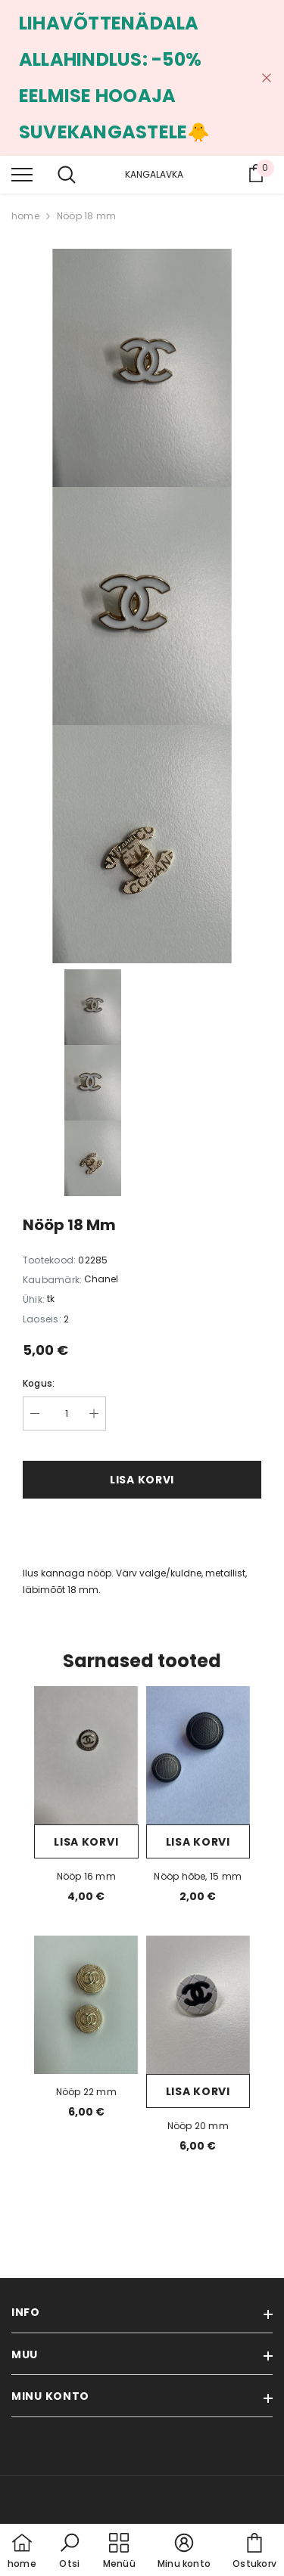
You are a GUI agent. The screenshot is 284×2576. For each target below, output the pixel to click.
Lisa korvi (142, 1479)
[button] (69, 2551)
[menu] (22, 173)
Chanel (101, 1279)
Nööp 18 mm (86, 215)
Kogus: (39, 1383)
